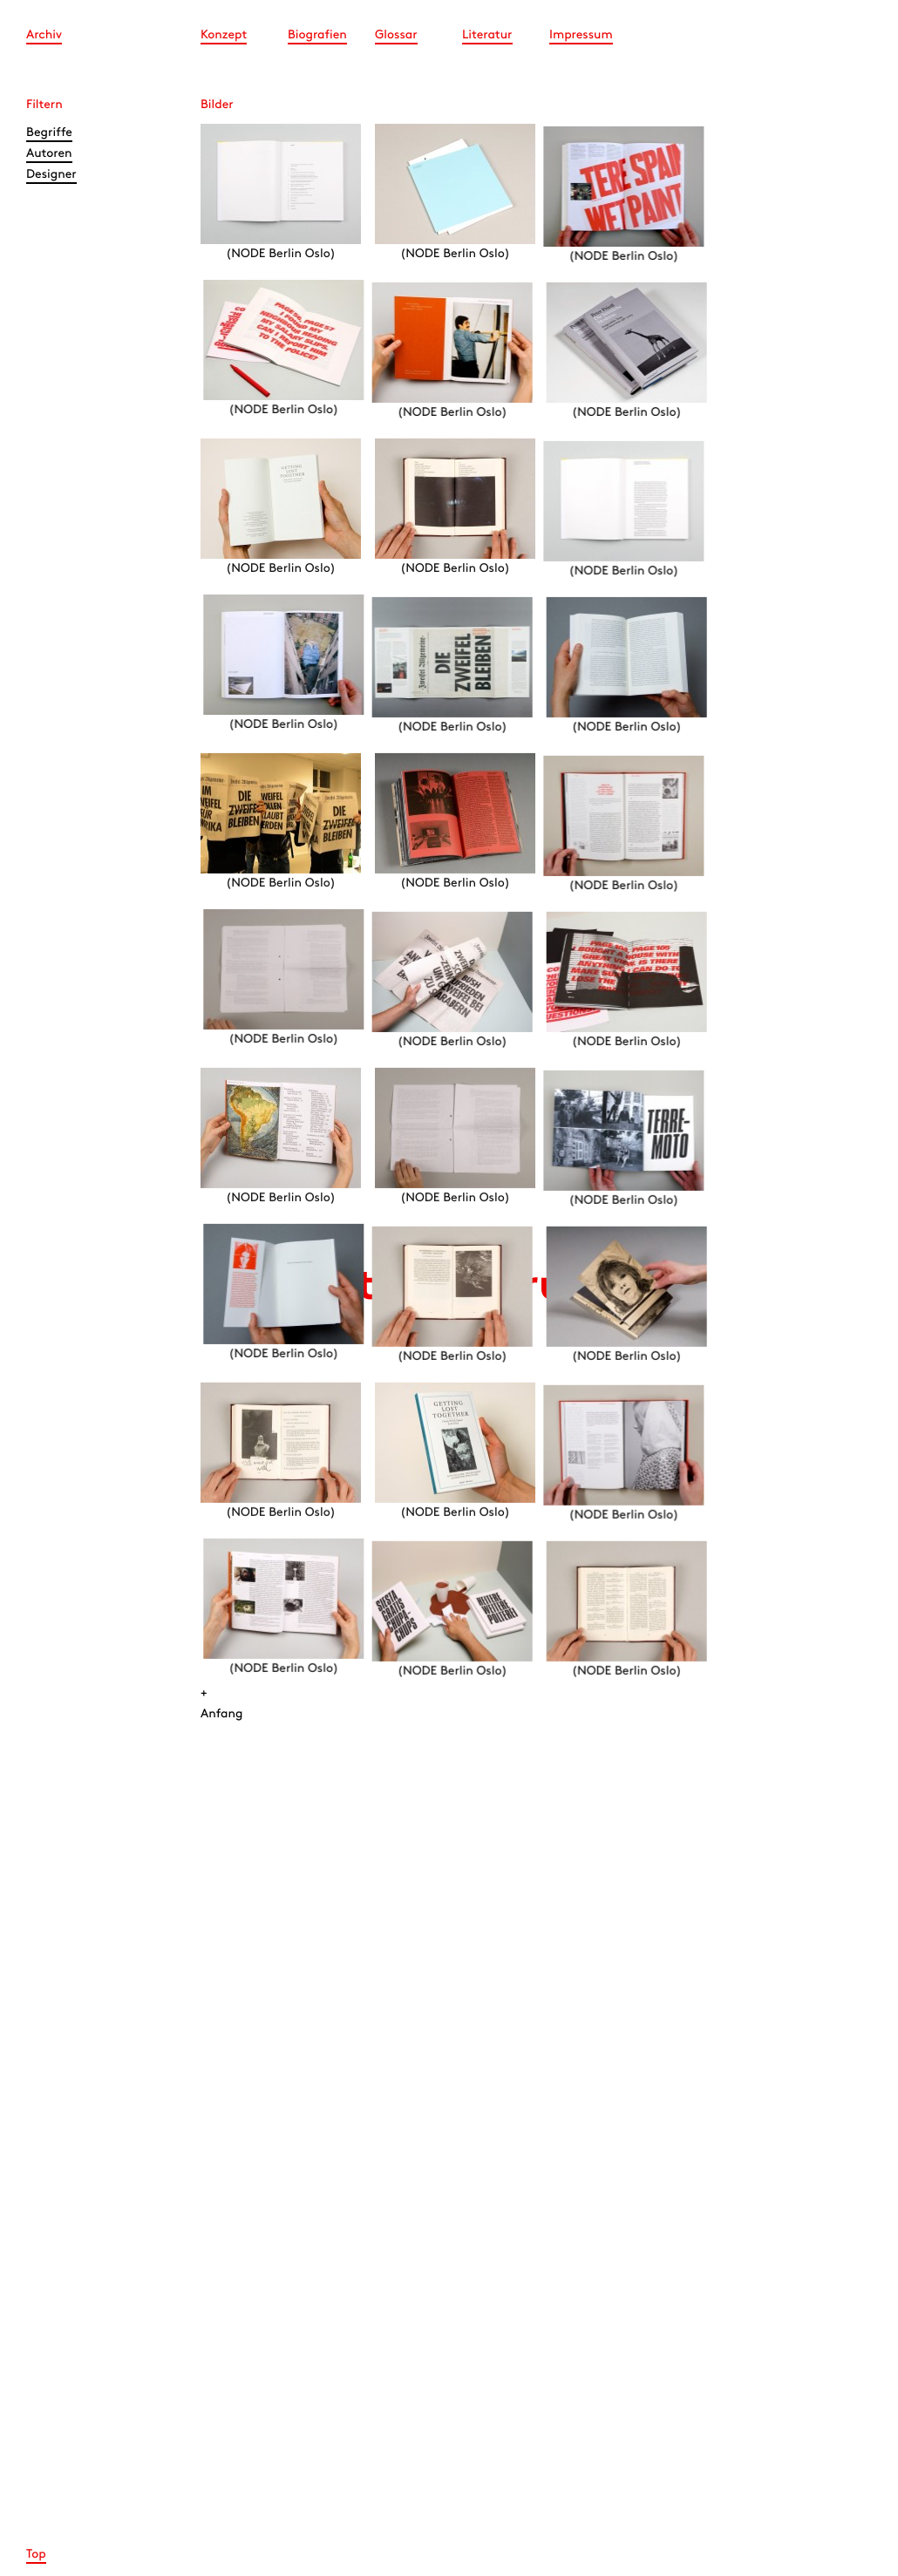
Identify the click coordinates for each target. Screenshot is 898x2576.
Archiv (44, 35)
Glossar (396, 35)
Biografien (317, 35)
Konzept (224, 35)
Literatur (487, 35)
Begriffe (49, 132)
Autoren (49, 153)
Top (36, 2554)
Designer (51, 174)
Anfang (222, 1714)
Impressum (581, 35)
